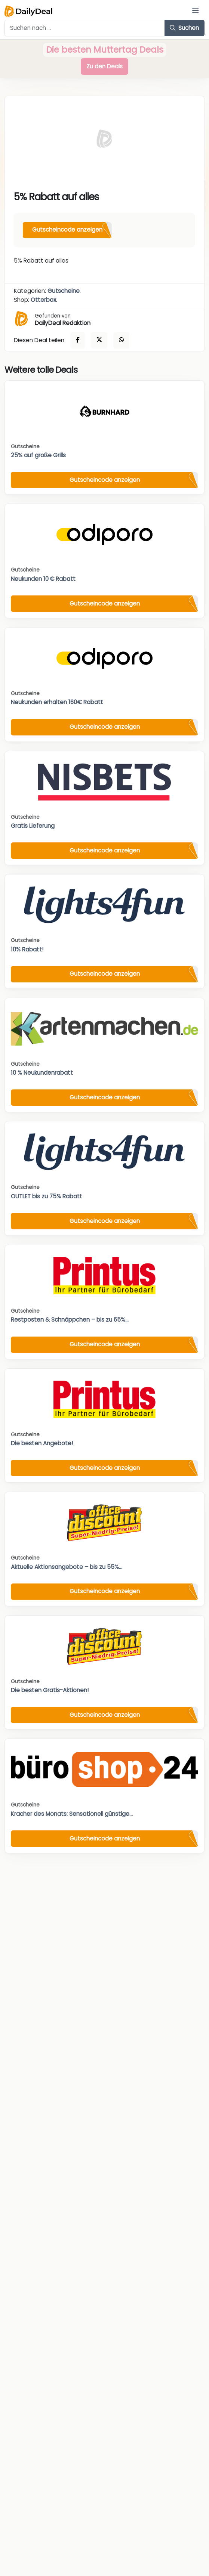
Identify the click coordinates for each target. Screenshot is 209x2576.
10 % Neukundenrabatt (42, 1073)
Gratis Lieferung (33, 826)
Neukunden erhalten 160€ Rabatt (57, 702)
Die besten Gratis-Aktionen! (50, 1690)
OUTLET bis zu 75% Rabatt (46, 1196)
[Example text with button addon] (84, 28)
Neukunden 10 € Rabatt (43, 579)
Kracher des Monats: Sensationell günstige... (72, 1814)
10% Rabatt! (27, 949)
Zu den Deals (104, 66)
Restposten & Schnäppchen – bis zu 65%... (70, 1319)
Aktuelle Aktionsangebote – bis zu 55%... (66, 1567)
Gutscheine (63, 291)
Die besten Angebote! (42, 1443)
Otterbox (43, 300)
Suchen (184, 28)
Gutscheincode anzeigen (67, 229)
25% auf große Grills (38, 455)
